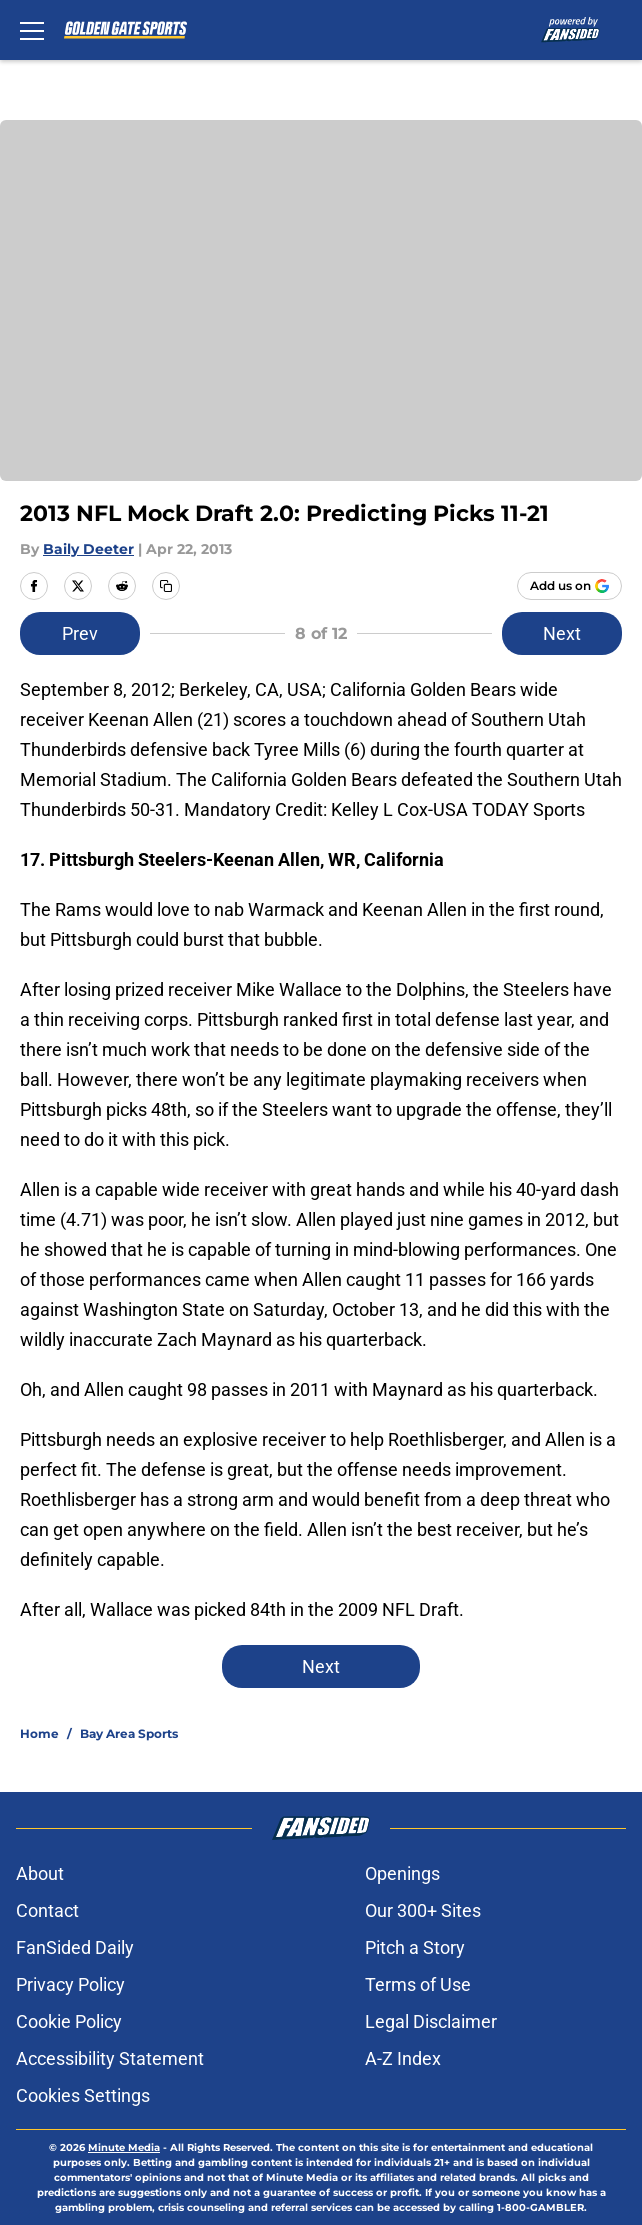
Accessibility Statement (110, 2058)
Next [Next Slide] (562, 633)
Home (39, 1733)
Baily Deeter (88, 549)
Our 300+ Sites (423, 1910)
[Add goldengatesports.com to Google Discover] (569, 586)
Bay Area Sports (129, 1733)
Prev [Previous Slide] (80, 633)
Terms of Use (418, 1984)
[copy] (166, 586)
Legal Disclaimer (431, 2021)
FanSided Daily (75, 1947)
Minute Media (124, 2147)
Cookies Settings (83, 2095)
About (40, 1873)
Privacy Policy (70, 1984)
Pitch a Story (415, 1947)
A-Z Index (403, 2058)
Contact (47, 1910)
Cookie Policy (69, 2021)
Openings (402, 1873)
